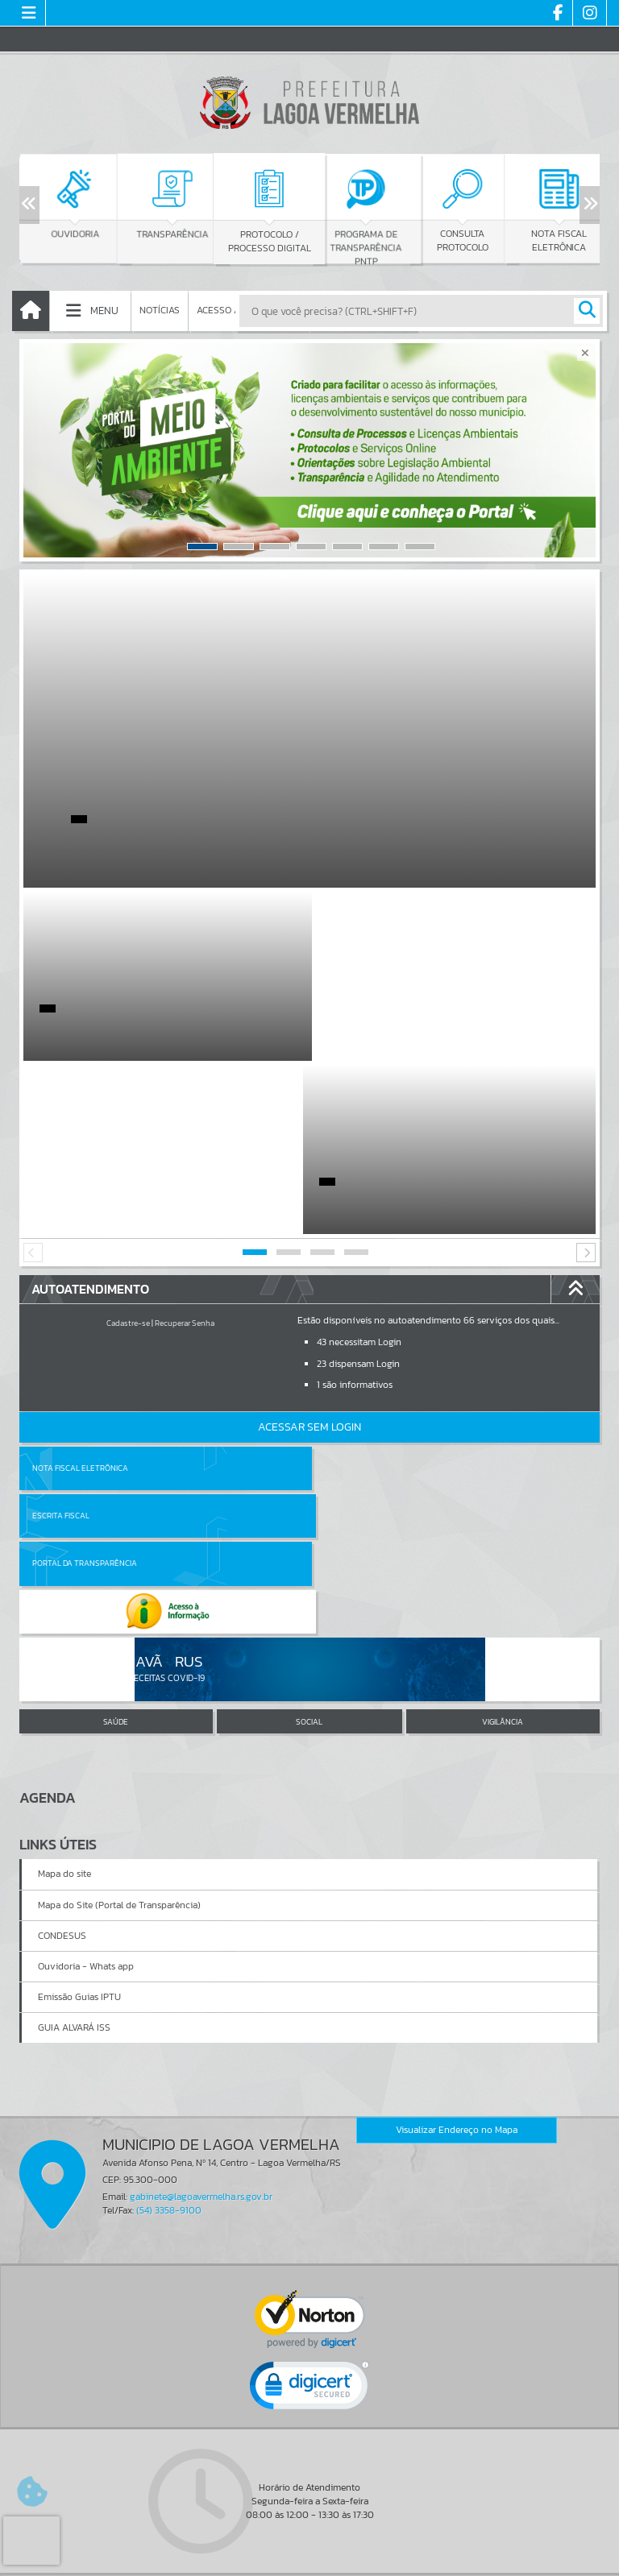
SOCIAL (309, 1453)
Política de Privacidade (309, 2559)
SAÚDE (115, 1453)
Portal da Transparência (84, 1342)
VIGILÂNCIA (502, 1453)
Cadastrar (246, 2431)
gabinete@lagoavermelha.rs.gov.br (201, 1928)
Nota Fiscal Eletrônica (80, 1295)
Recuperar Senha (184, 1150)
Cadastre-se (128, 1150)
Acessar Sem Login (309, 1253)
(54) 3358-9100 (168, 1942)
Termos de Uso (310, 2547)
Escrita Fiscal (351, 1295)
